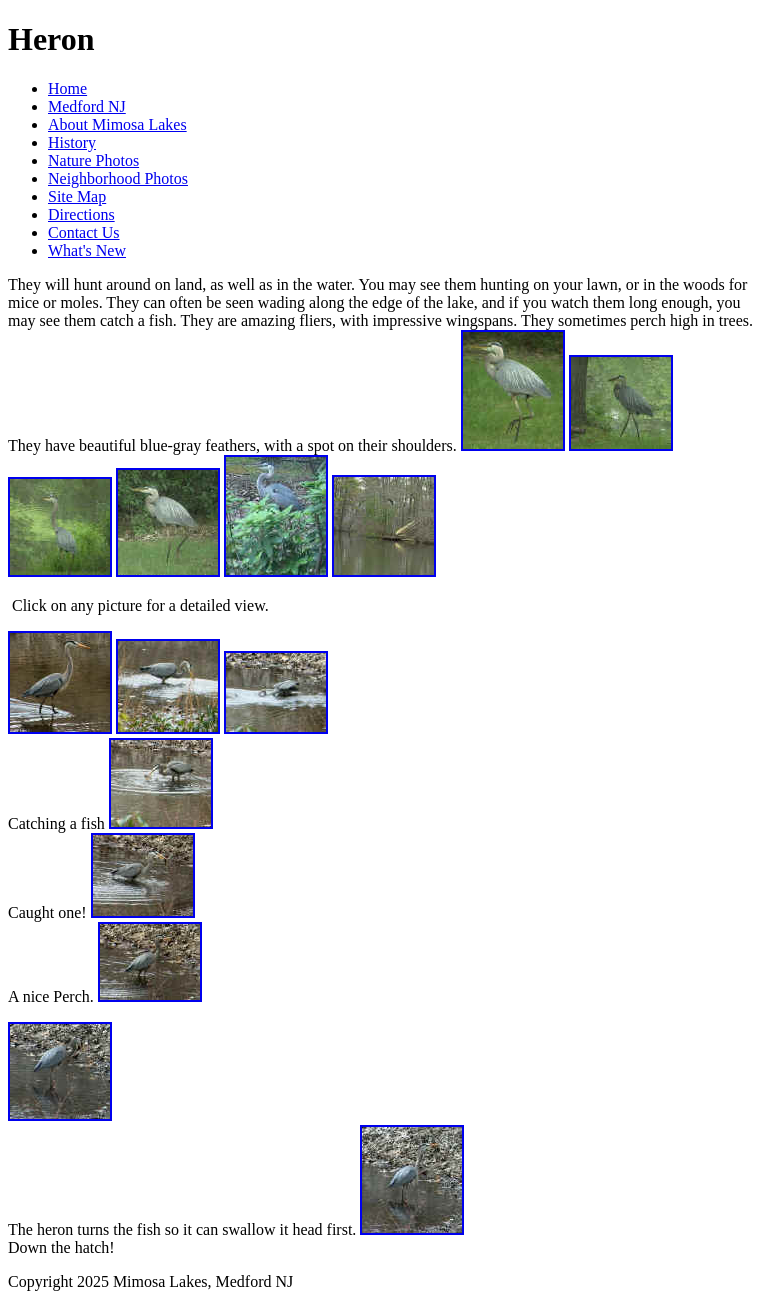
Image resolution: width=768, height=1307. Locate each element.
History (72, 142)
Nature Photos (93, 160)
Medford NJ (87, 106)
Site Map (77, 196)
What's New (87, 250)
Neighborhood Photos (118, 178)
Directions (81, 214)
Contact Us (84, 232)
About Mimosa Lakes (117, 124)
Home (67, 88)
